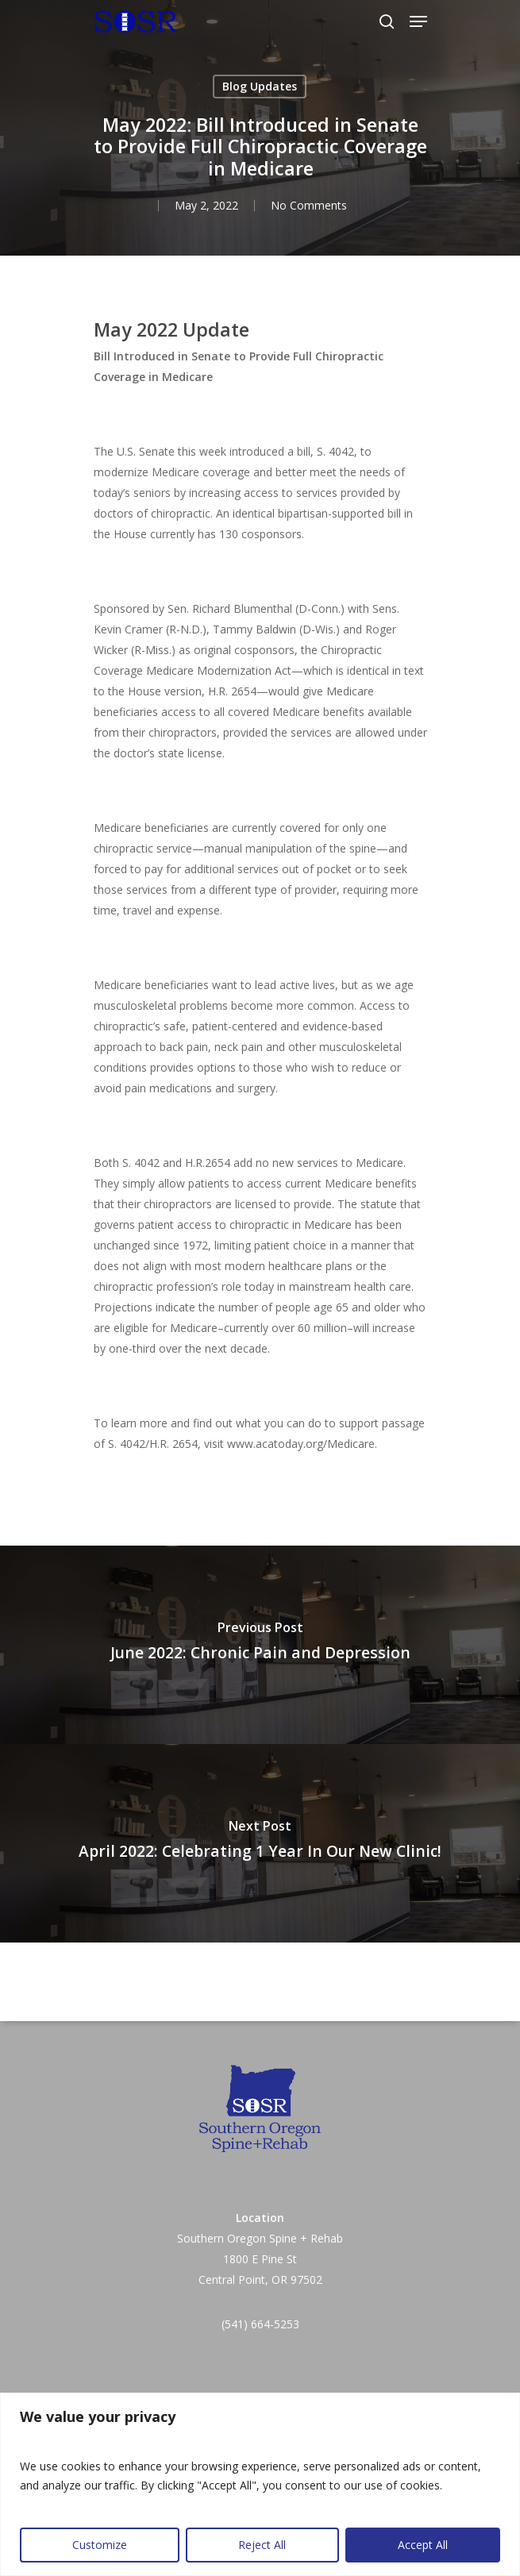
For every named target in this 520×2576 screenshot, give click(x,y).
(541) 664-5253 (260, 2323)
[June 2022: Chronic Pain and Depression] (260, 1645)
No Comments (309, 205)
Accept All (423, 2544)
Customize (99, 2544)
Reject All (262, 2544)
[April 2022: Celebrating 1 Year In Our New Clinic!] (260, 1843)
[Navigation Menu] (418, 21)
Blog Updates (259, 86)
